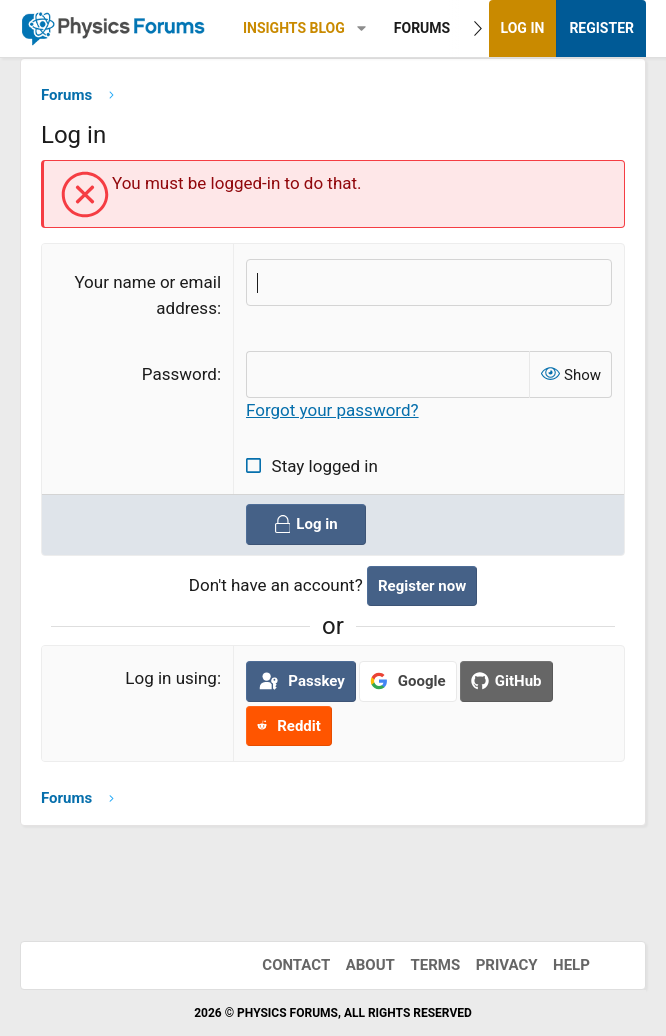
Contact (296, 965)
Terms (435, 965)
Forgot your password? (332, 411)
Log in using (171, 679)
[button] (361, 28)
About (370, 965)
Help (571, 965)
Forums (422, 28)
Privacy (507, 965)
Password (179, 374)
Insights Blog (294, 28)
